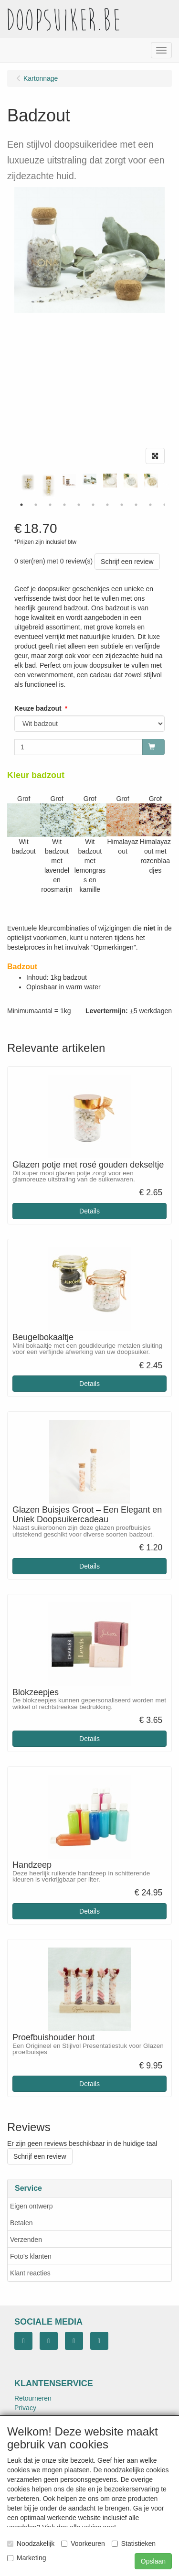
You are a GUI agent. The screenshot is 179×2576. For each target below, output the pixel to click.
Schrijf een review (127, 561)
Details (89, 1211)
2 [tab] (36, 504)
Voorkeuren (83, 2543)
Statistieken (134, 2543)
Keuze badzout (38, 708)
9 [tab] (136, 504)
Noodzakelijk (30, 2543)
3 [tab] (50, 504)
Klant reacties (30, 2273)
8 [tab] (121, 504)
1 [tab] (21, 504)
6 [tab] (93, 504)
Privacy (25, 2408)
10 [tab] (150, 504)
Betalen (21, 2223)
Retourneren (33, 2398)
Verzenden (26, 2239)
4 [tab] (64, 504)
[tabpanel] (89, 479)
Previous (12, 485)
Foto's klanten (31, 2256)
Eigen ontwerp (31, 2206)
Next (167, 485)
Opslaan (153, 2561)
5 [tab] (79, 504)
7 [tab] (107, 504)
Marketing (26, 2558)
